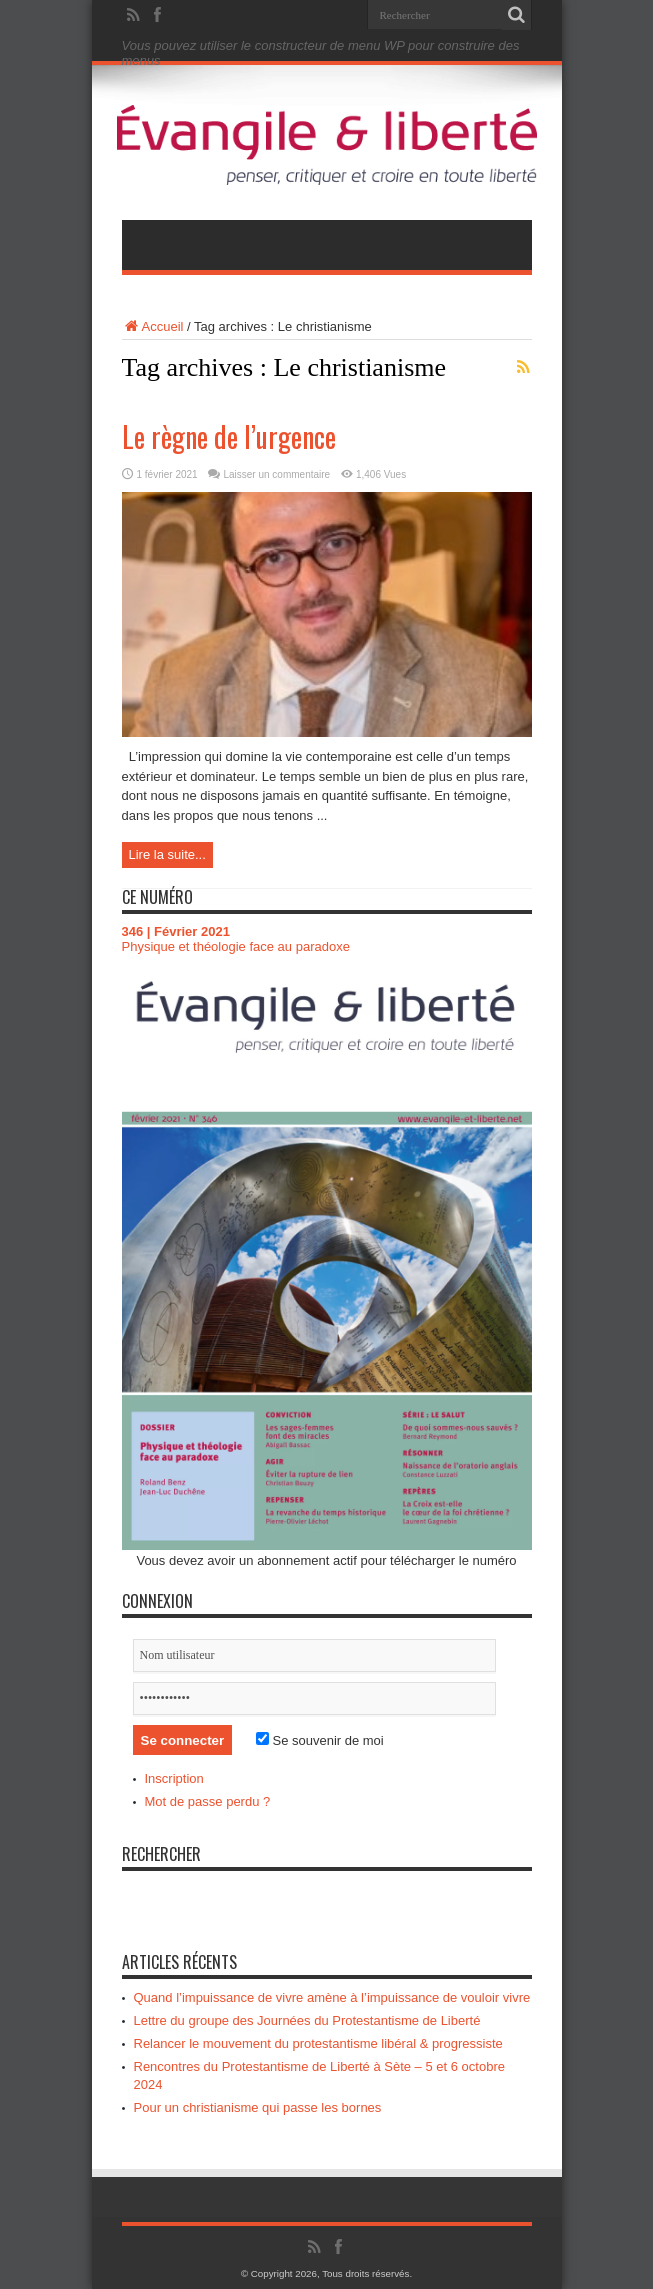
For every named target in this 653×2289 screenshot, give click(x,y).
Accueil (153, 326)
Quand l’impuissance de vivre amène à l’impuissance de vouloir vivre (332, 1997)
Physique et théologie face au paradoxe (236, 946)
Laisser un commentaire (276, 474)
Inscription (174, 1778)
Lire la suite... (167, 854)
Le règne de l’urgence (229, 436)
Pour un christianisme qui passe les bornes (258, 2107)
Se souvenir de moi (320, 1740)
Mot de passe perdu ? (208, 1801)
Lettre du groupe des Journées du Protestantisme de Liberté (307, 2020)
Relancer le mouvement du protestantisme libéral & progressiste (318, 2043)
